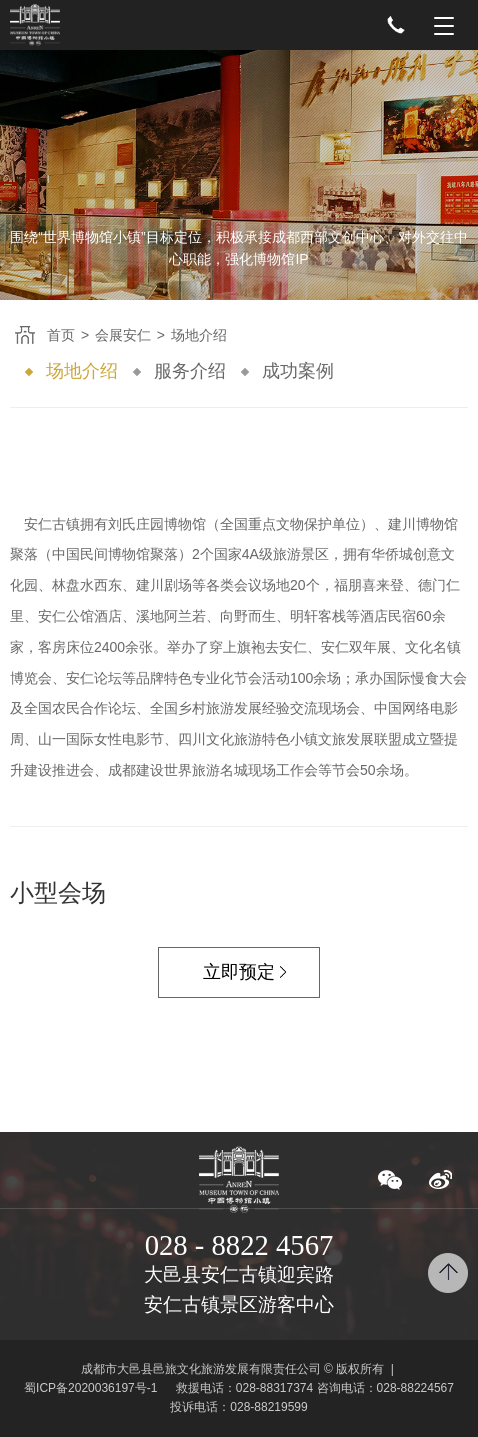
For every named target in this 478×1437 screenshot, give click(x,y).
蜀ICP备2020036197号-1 (90, 1388)
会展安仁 (123, 335)
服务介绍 (190, 371)
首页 (61, 335)
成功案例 (298, 371)
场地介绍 (82, 371)
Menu (444, 25)
